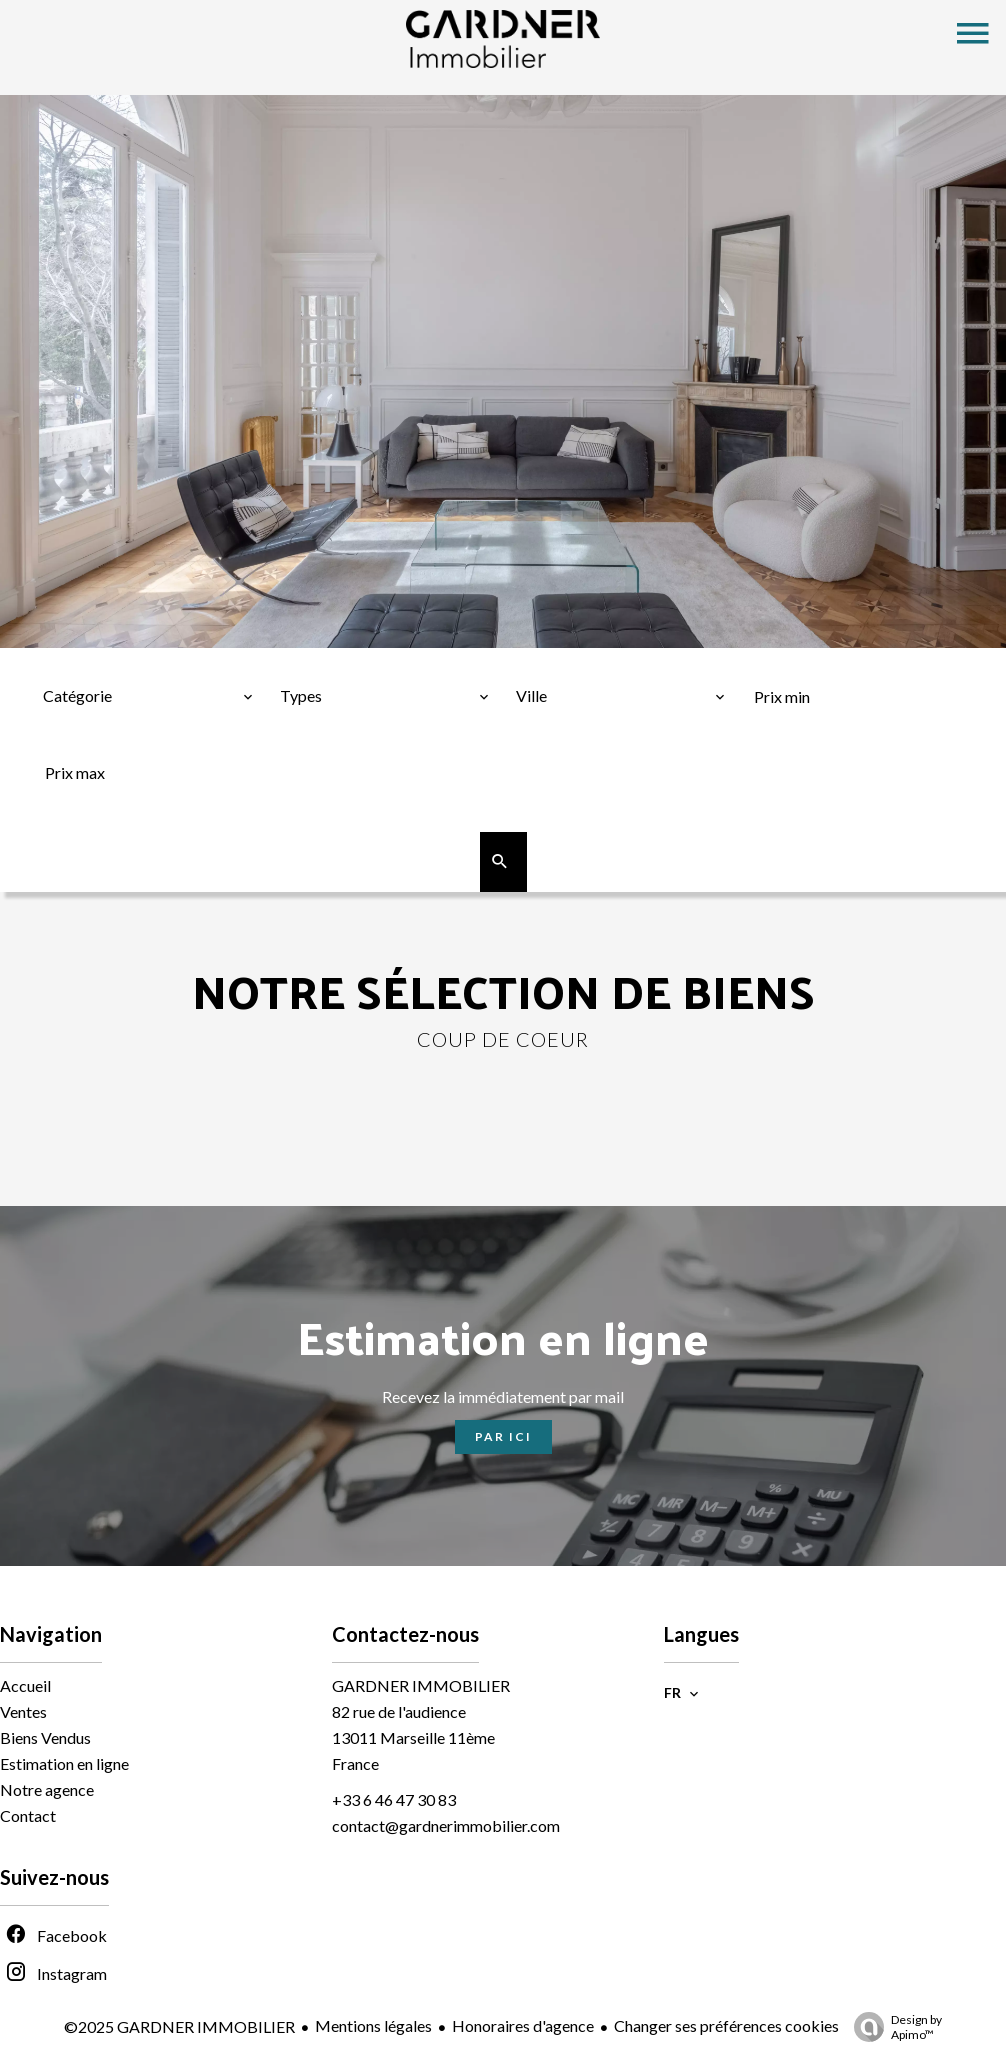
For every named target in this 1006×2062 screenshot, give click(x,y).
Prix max (80, 739)
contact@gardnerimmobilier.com (446, 1825)
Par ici (503, 1436)
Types (304, 663)
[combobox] (148, 696)
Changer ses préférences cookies (726, 2025)
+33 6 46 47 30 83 (394, 1799)
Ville (538, 663)
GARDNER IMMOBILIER (421, 1685)
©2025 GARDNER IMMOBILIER (179, 2026)
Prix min (788, 663)
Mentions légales (373, 2025)
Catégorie (85, 663)
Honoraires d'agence (523, 2025)
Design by (893, 2027)
